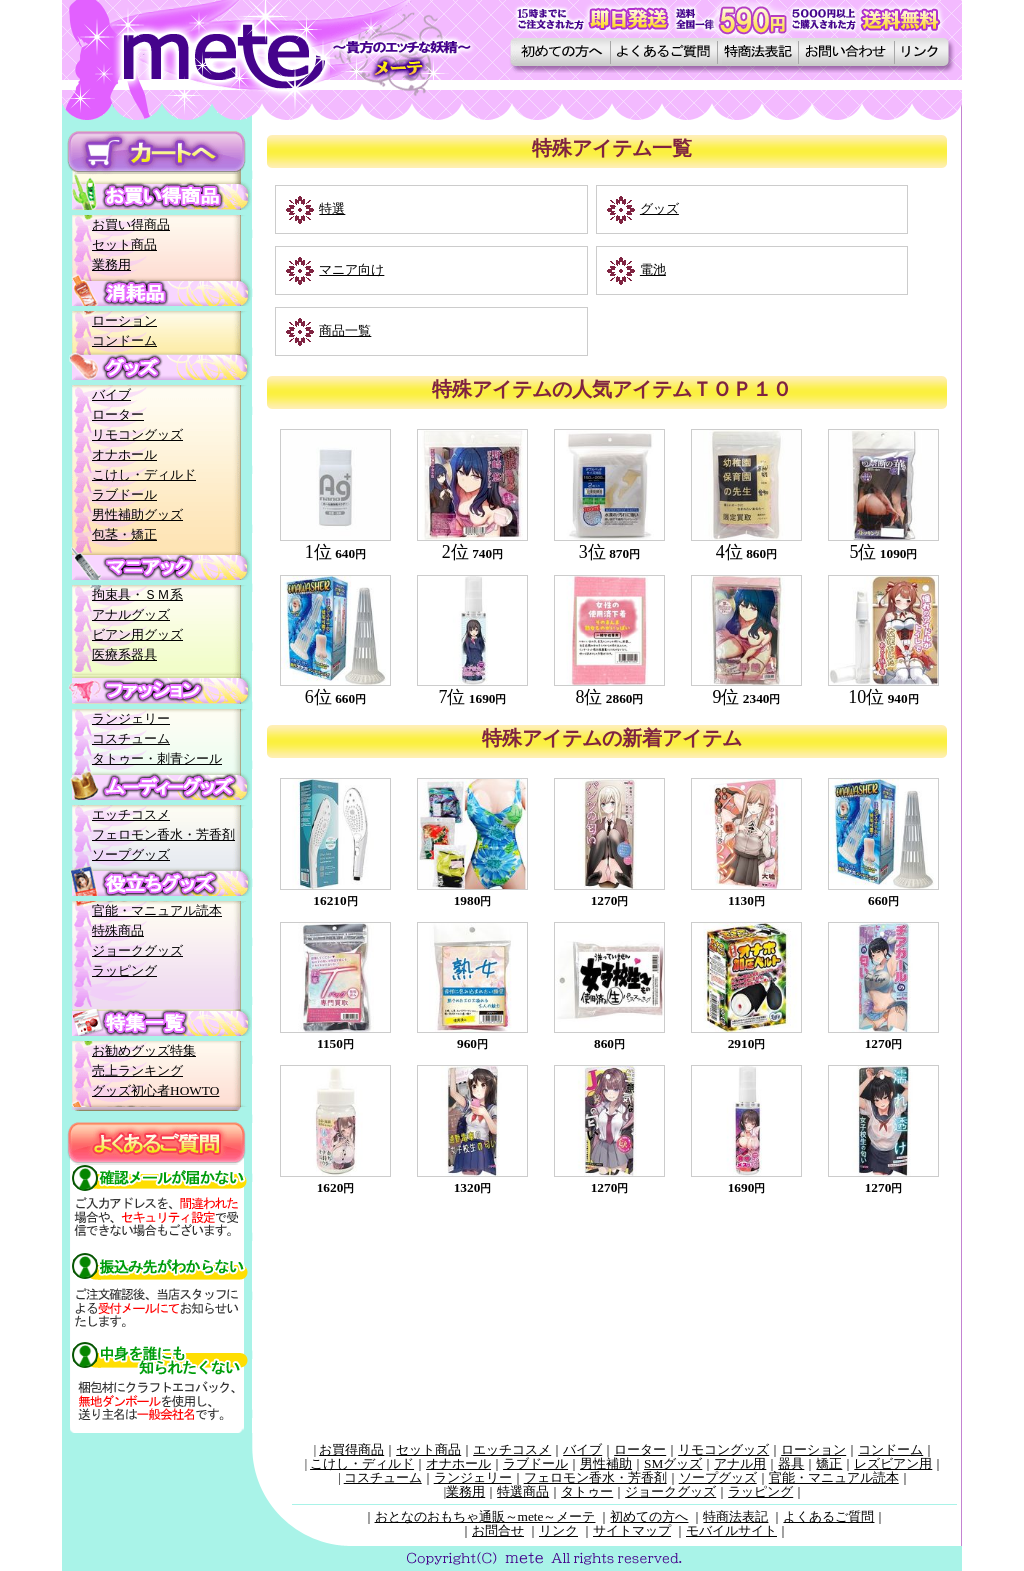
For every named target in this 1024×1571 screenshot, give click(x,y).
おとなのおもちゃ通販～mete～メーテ (485, 1516)
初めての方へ (649, 1516)
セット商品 (124, 244)
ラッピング (124, 970)
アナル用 (740, 1463)
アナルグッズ (131, 614)
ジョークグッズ (137, 950)
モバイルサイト (731, 1530)
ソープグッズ (131, 854)
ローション (124, 320)
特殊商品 (118, 930)
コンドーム (124, 340)
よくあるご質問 (828, 1516)
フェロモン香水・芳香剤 (163, 834)
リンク (558, 1530)
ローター (118, 414)
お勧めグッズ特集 (144, 1050)
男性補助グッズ (137, 514)
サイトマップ (632, 1530)
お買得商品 (351, 1449)
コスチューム (131, 738)
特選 (332, 208)
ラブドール (124, 494)
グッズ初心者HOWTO (155, 1090)
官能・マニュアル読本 (157, 910)
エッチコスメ (131, 814)
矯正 (829, 1463)
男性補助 (606, 1463)
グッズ (659, 208)
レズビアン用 (893, 1463)
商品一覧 (345, 330)
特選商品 (523, 1491)
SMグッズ (673, 1463)
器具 (791, 1463)
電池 (653, 269)
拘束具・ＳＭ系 (137, 594)
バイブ (111, 394)
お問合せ (498, 1530)
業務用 (111, 264)
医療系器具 (124, 654)
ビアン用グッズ (137, 634)
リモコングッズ (137, 434)
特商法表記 (735, 1516)
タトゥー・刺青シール (157, 758)
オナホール (124, 454)
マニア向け (351, 269)
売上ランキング (137, 1070)
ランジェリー (131, 718)
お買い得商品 (131, 224)
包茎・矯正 (124, 534)
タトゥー (587, 1491)
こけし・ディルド (144, 474)
